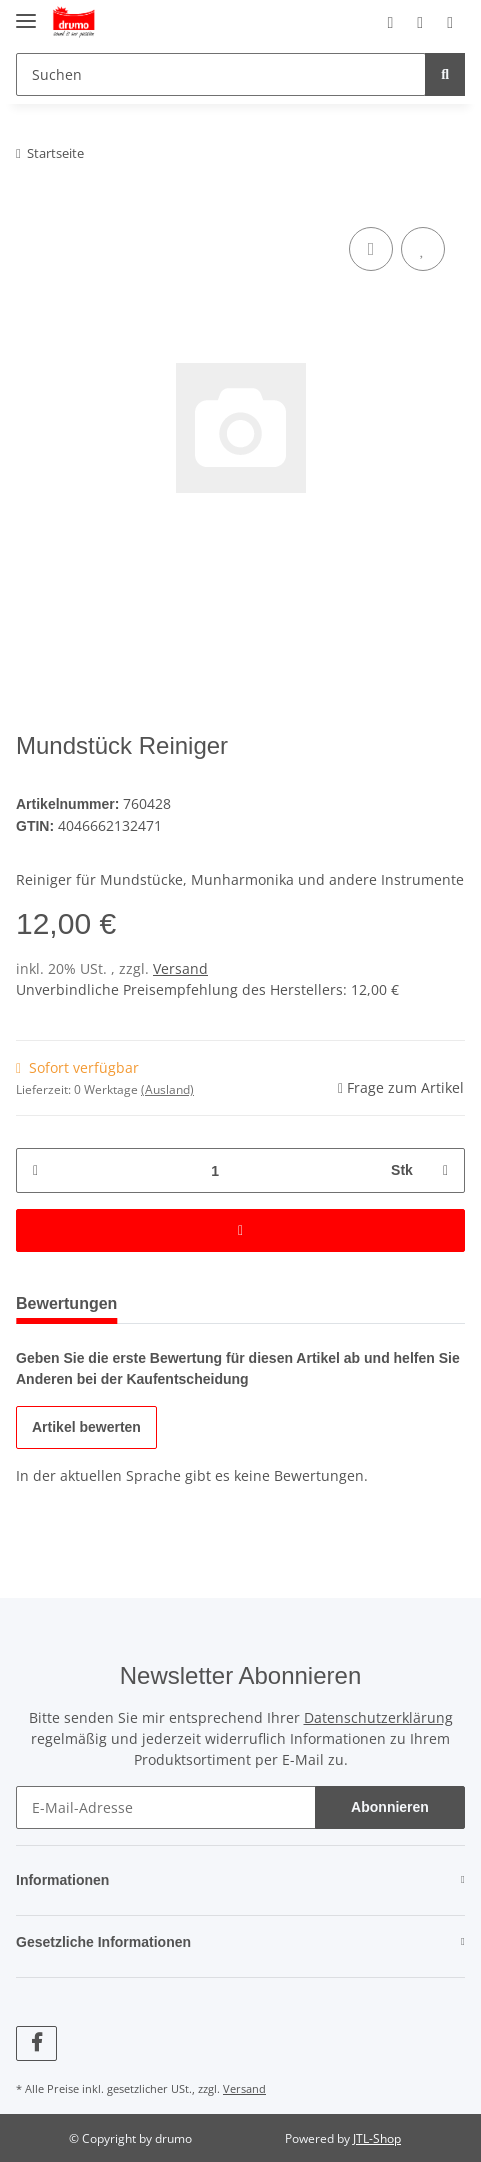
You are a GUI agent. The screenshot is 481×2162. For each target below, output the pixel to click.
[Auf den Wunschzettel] (423, 249)
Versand (180, 966)
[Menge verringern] (39, 1168)
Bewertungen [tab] (73, 1301)
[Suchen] (218, 74)
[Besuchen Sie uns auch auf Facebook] (36, 2041)
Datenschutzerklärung (378, 1715)
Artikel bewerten (89, 1425)
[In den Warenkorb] (240, 1228)
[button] (364, 22)
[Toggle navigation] (26, 12)
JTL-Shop (377, 2136)
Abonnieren (390, 1805)
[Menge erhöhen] (442, 1168)
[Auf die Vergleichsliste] (371, 249)
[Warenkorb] (444, 22)
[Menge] (214, 1168)
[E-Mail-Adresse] (166, 1805)
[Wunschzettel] (403, 22)
